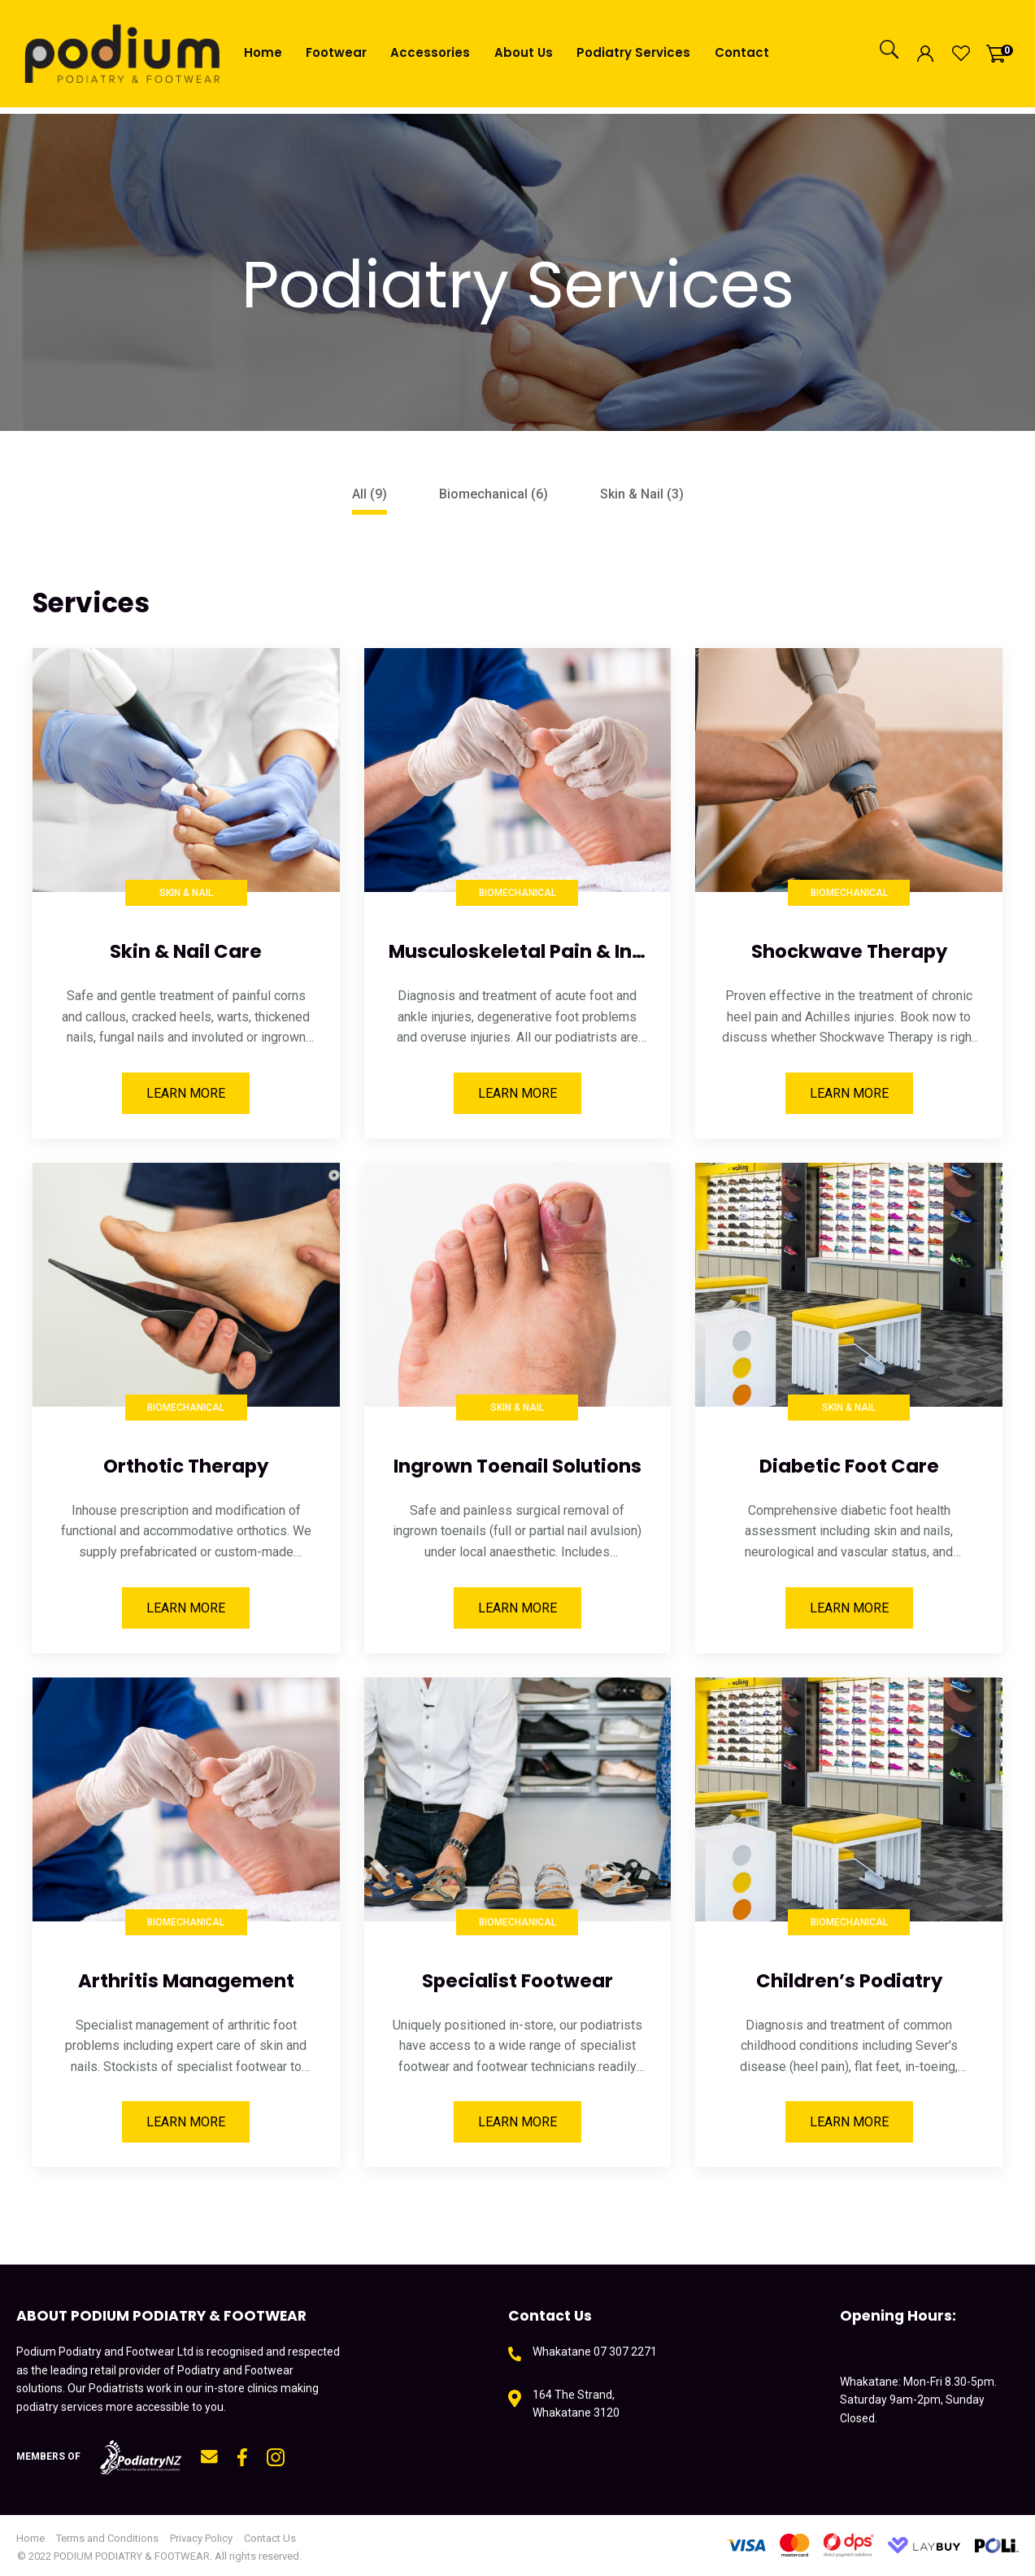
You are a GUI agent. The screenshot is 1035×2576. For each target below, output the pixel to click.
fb (242, 2457)
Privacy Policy (201, 2538)
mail (209, 2457)
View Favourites (960, 54)
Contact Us (270, 2538)
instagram (276, 2457)
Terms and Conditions (107, 2538)
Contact (742, 52)
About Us (523, 52)
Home (263, 52)
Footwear (336, 52)
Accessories (430, 52)
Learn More (185, 1093)
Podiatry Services (633, 52)
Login (925, 53)
